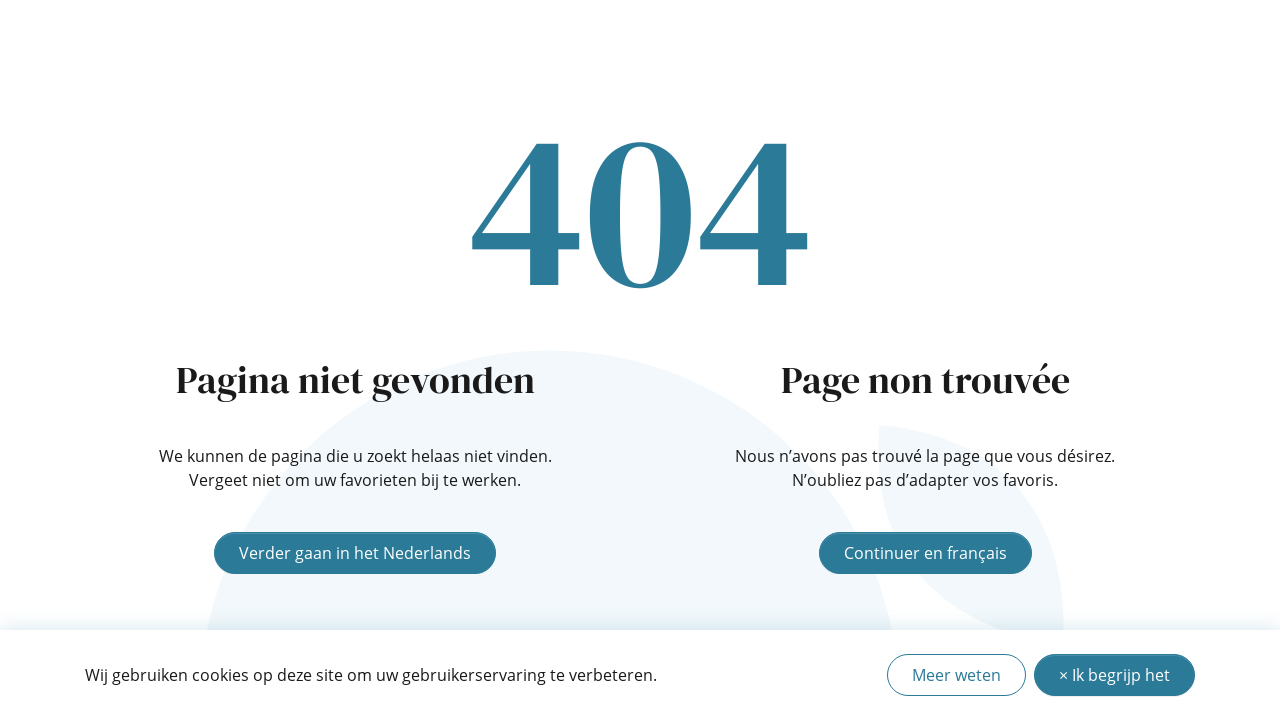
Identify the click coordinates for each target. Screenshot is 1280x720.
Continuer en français (925, 553)
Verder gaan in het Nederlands (355, 553)
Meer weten (956, 675)
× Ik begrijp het (1114, 675)
